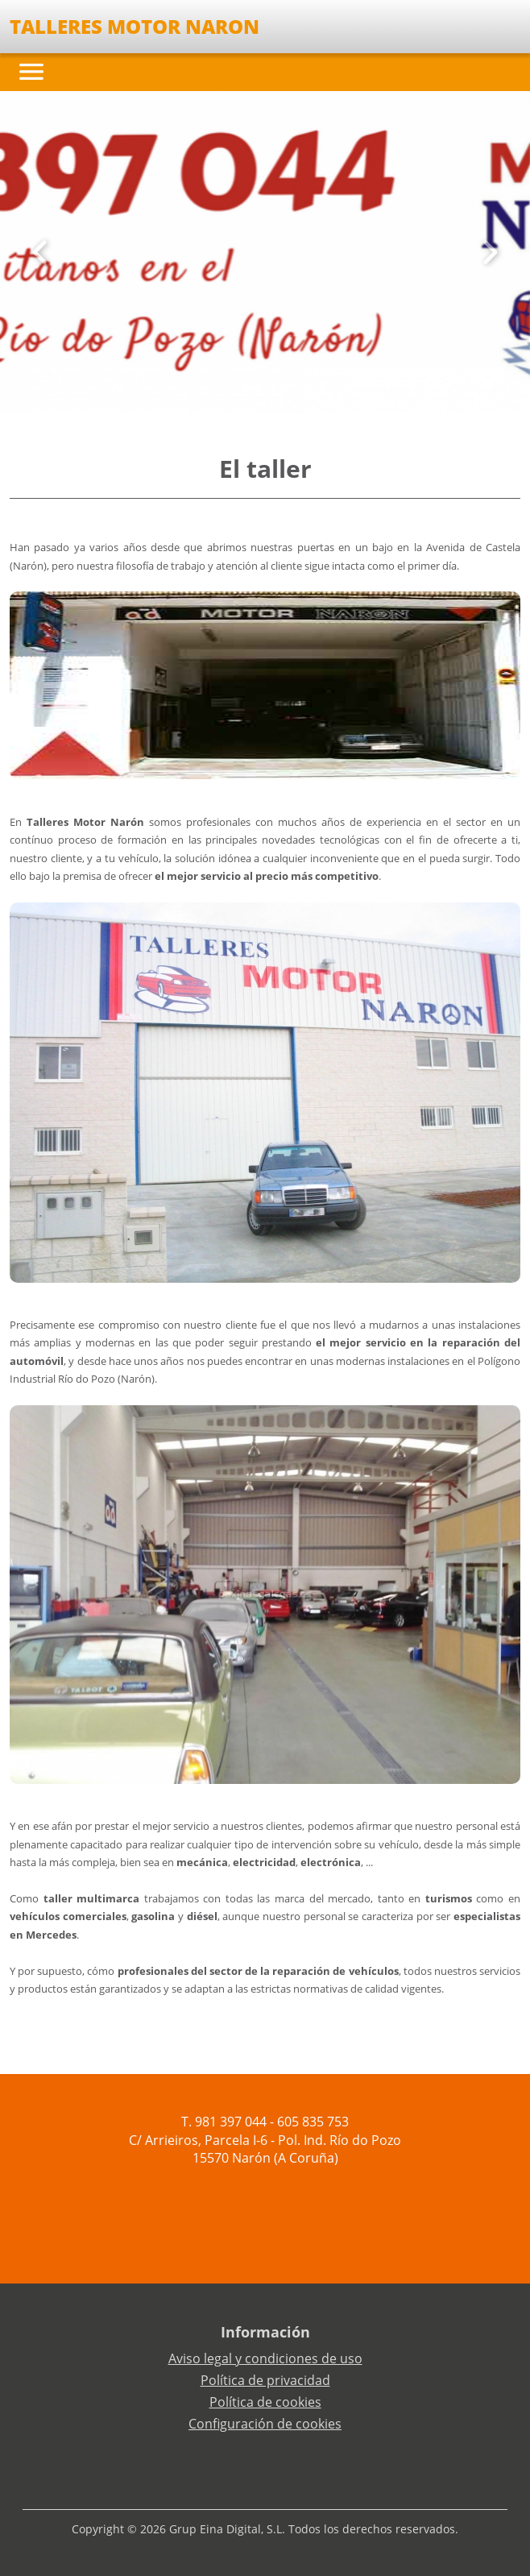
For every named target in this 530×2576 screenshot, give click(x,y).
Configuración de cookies (265, 2424)
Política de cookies (265, 2402)
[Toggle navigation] (31, 71)
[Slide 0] (246, 388)
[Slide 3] (284, 388)
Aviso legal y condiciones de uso (265, 2358)
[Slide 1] (259, 388)
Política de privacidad (265, 2380)
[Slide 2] (271, 388)
